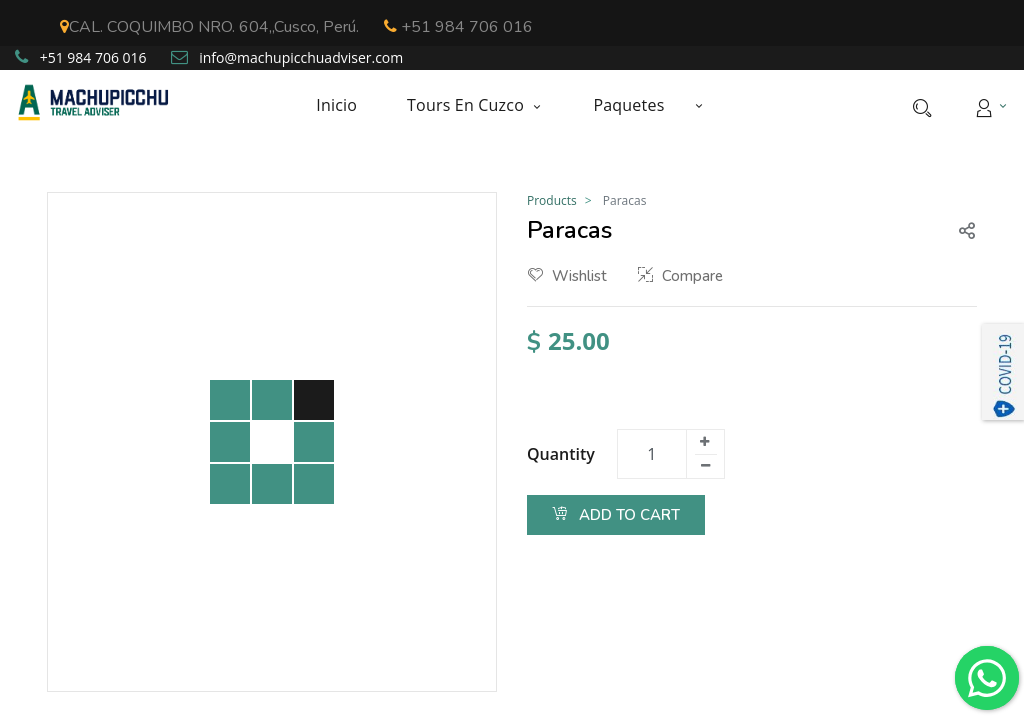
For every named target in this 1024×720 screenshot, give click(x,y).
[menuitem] (349, 105)
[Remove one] (706, 466)
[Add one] (705, 442)
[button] (698, 105)
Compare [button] (680, 276)
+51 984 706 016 (458, 27)
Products (552, 200)
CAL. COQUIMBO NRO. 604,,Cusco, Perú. (209, 27)
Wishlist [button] (567, 276)
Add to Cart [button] (616, 515)
